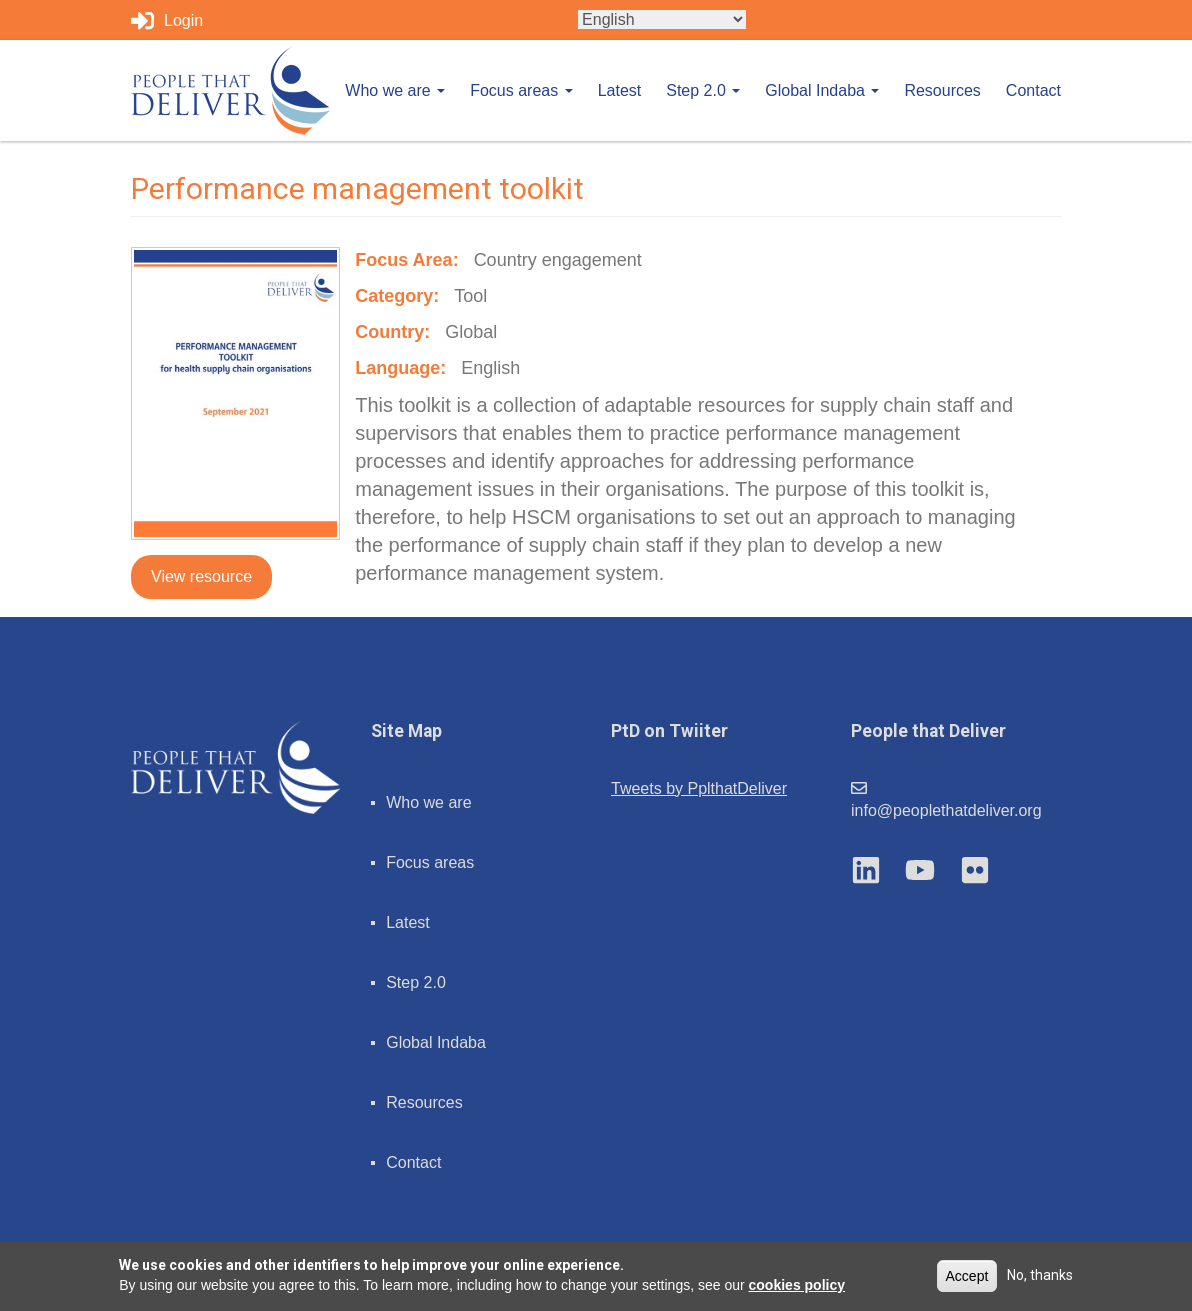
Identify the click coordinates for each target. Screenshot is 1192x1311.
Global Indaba (822, 90)
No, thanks (1040, 1275)
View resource (201, 576)
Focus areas (521, 90)
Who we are (395, 90)
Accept (967, 1276)
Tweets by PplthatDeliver (699, 788)
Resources (942, 90)
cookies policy (797, 1285)
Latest (620, 90)
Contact (1033, 90)
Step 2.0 (703, 90)
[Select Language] (662, 19)
